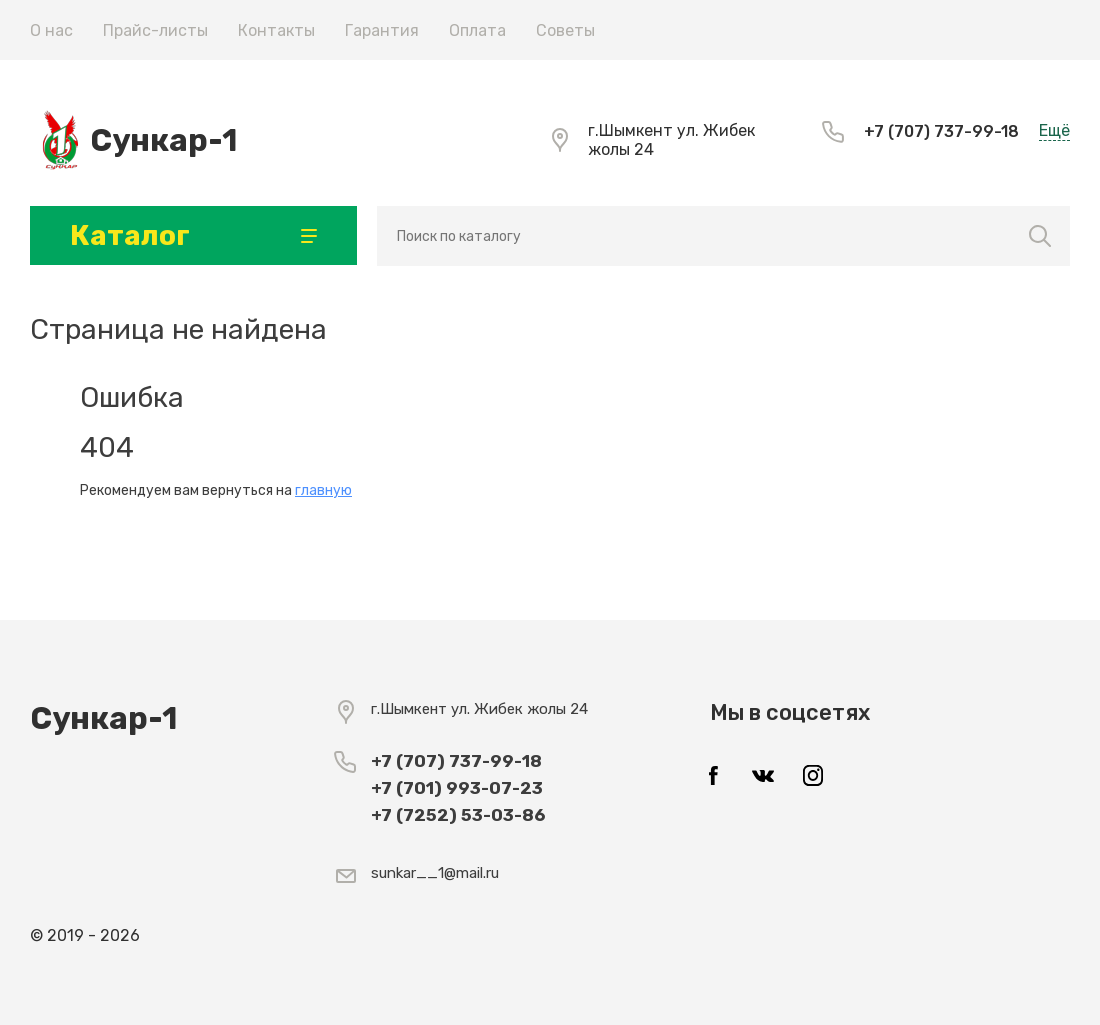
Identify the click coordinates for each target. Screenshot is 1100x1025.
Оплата (477, 30)
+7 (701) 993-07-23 (457, 788)
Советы (565, 30)
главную (323, 490)
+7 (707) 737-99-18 (941, 131)
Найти (1040, 236)
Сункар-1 (163, 140)
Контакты (276, 30)
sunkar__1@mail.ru (435, 873)
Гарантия (382, 30)
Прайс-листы (155, 30)
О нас (51, 30)
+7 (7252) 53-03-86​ (458, 815)
